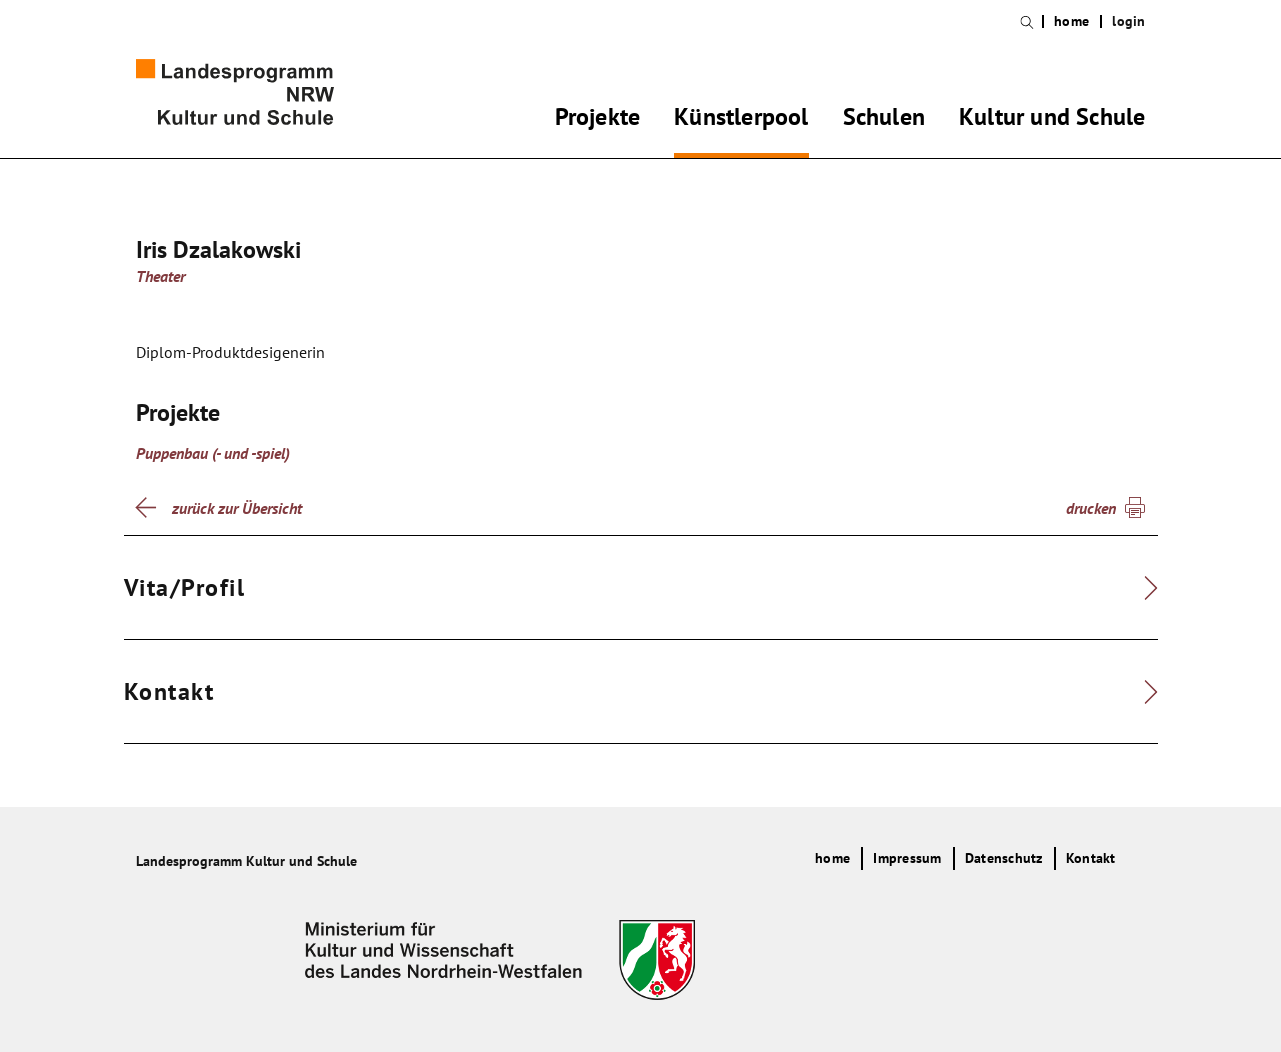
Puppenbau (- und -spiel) (213, 453)
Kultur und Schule (1052, 120)
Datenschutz (1004, 858)
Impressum (907, 858)
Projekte (598, 120)
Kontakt (1091, 858)
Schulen (884, 120)
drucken (1091, 508)
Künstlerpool (741, 120)
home (1071, 21)
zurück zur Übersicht (237, 508)
